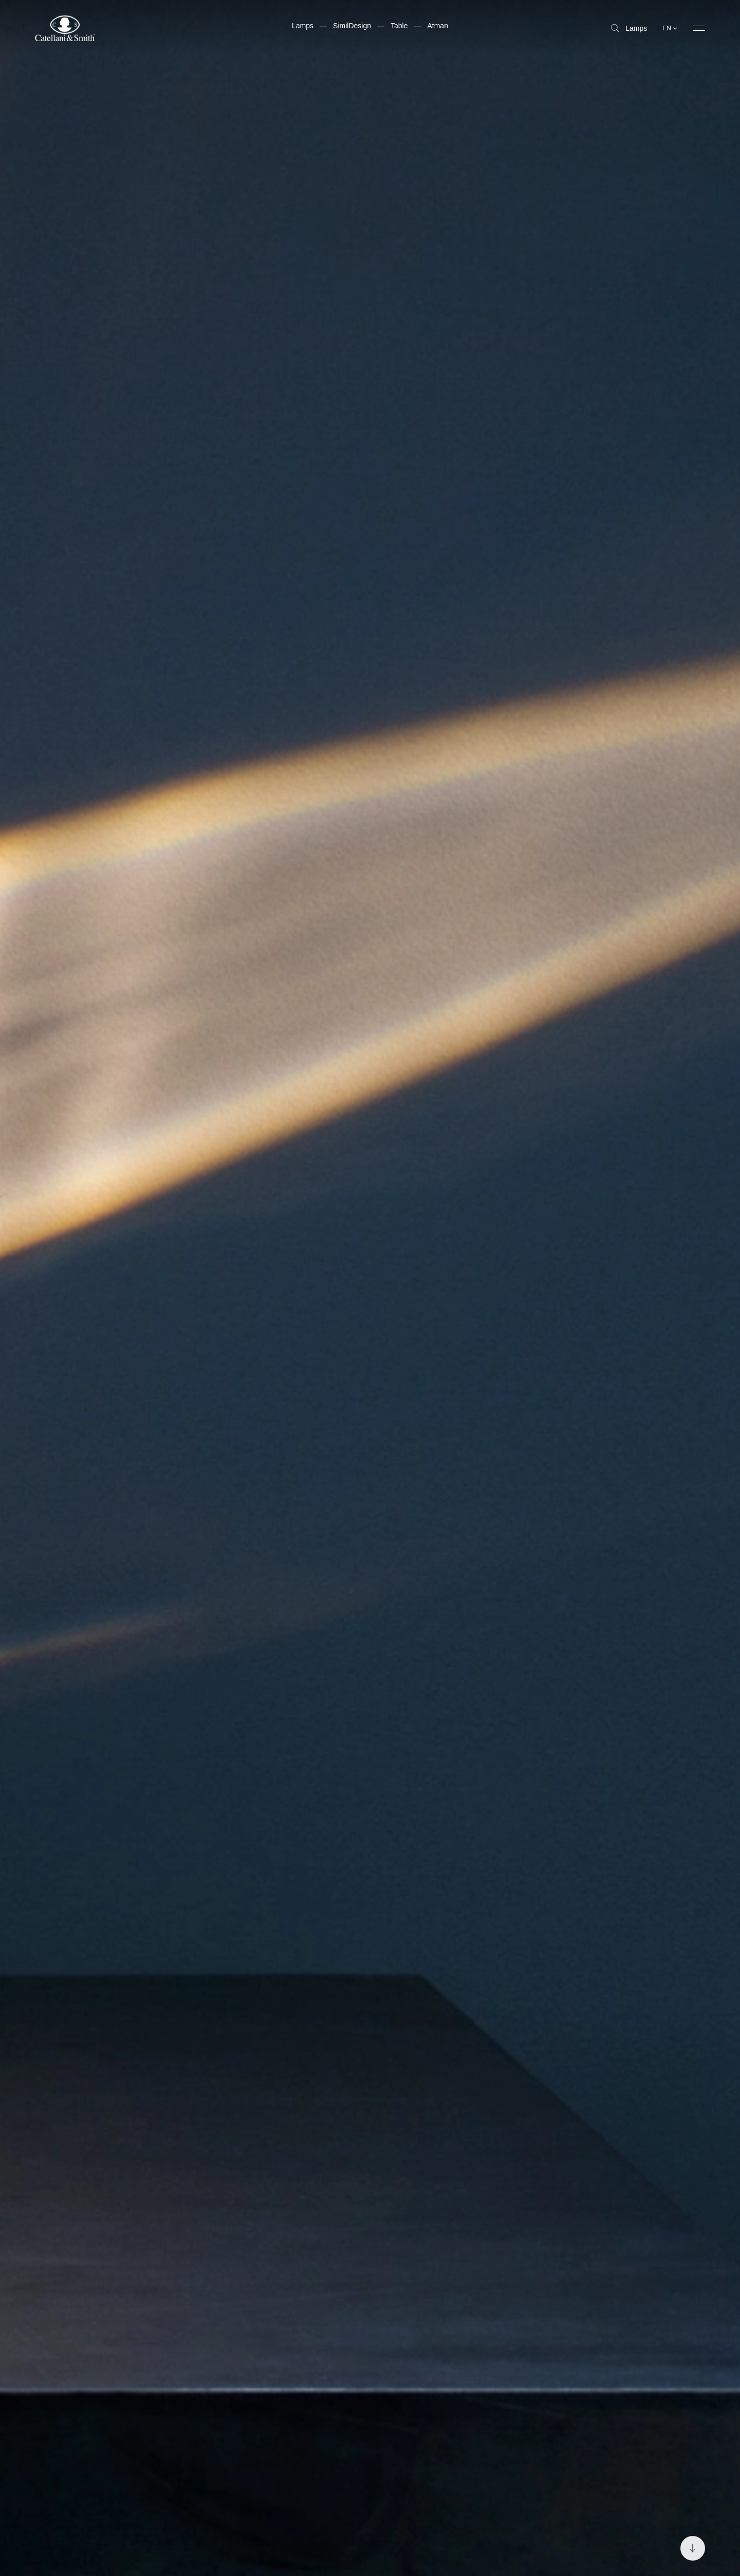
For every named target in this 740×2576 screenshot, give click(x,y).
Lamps (629, 28)
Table (399, 26)
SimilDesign (352, 26)
